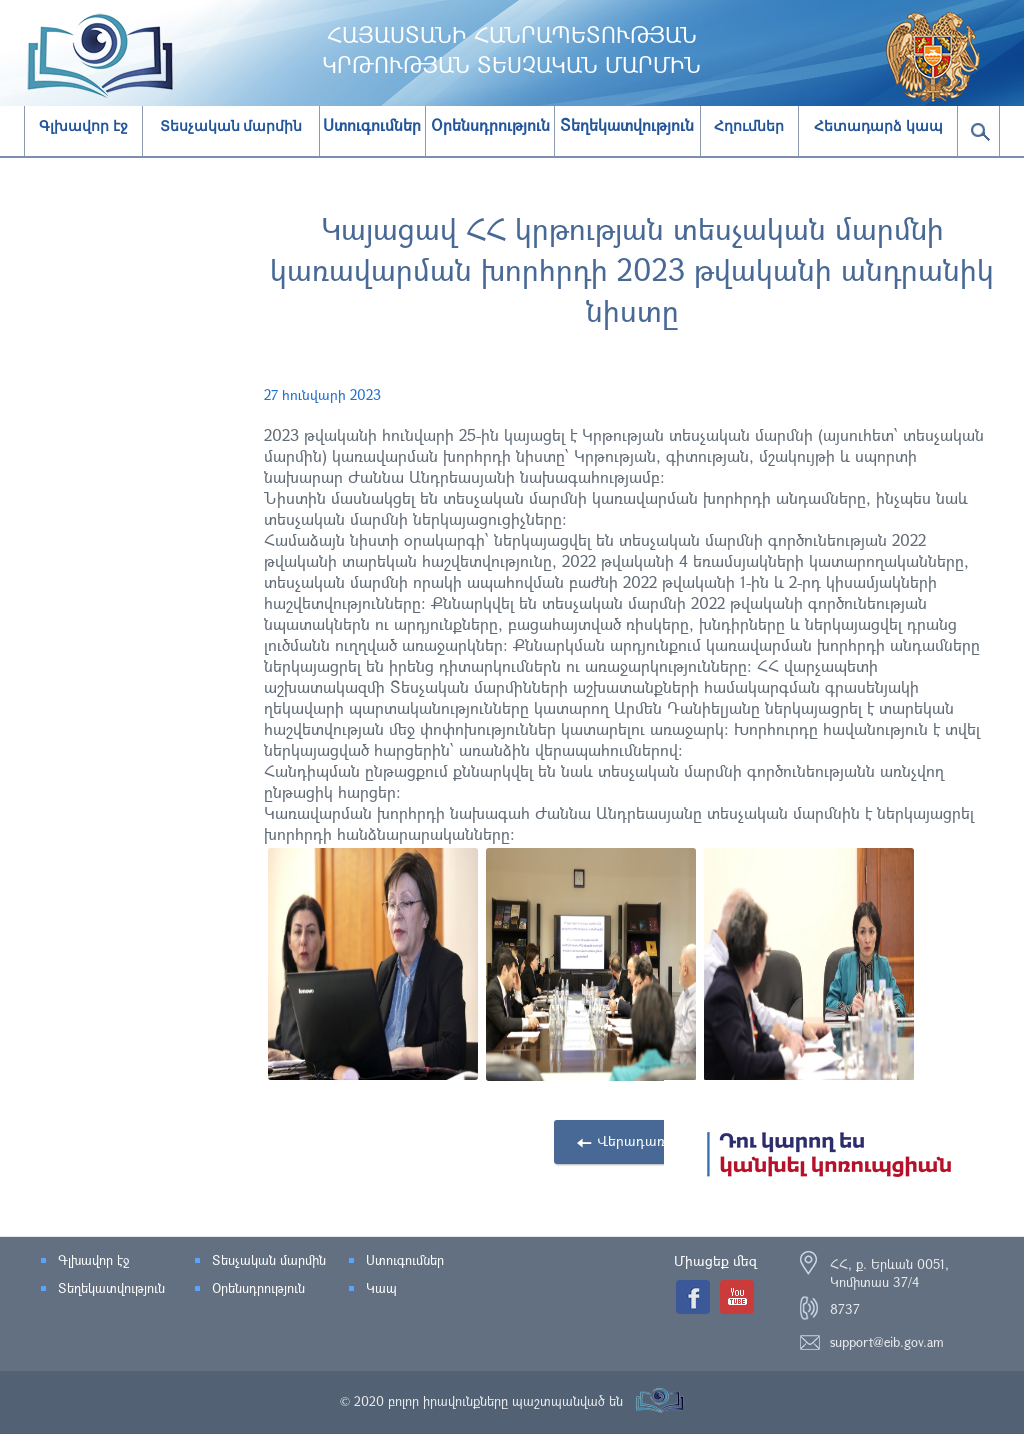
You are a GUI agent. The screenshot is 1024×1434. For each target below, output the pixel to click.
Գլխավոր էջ (83, 126)
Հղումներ (749, 126)
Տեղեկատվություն (111, 1288)
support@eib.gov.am (887, 1342)
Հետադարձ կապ (878, 126)
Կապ (381, 1288)
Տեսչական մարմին (231, 126)
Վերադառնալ (643, 1140)
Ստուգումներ (405, 1260)
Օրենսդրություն (258, 1288)
